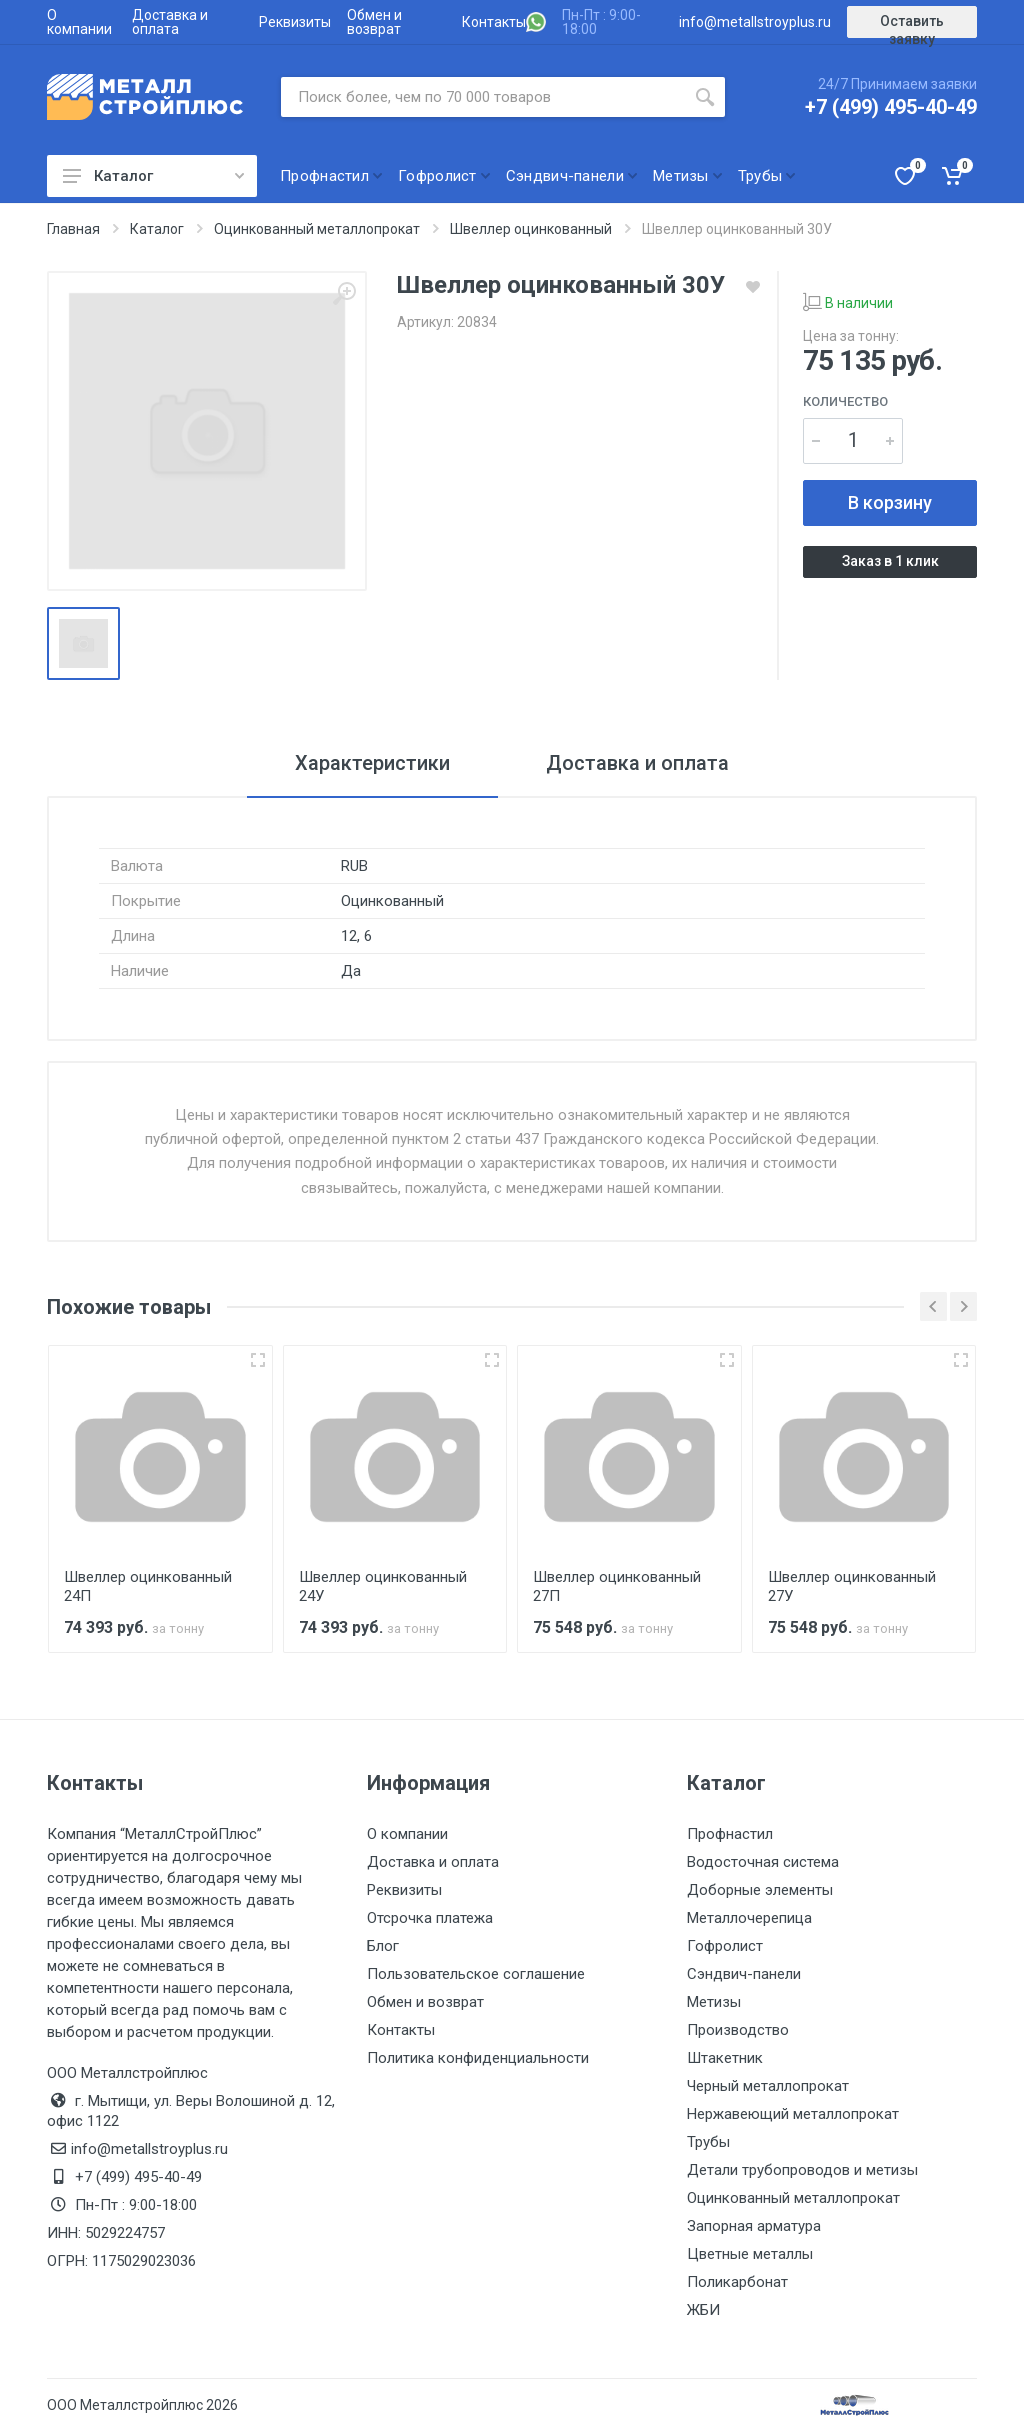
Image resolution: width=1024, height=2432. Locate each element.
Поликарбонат (737, 2282)
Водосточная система (763, 1862)
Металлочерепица (749, 1918)
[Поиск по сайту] (483, 97)
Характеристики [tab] (372, 763)
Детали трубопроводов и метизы (802, 2170)
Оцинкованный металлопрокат (793, 2198)
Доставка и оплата (170, 22)
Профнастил (730, 1834)
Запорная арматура (754, 2226)
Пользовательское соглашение (476, 1974)
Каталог (153, 176)
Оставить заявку (912, 25)
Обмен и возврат (374, 22)
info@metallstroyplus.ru (755, 22)
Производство (738, 2030)
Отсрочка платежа (430, 1918)
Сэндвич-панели (744, 1974)
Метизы (714, 2002)
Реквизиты (295, 22)
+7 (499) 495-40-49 (891, 107)
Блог (383, 1946)
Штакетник (725, 2058)
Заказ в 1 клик (890, 561)
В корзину (890, 502)
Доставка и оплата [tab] (637, 763)
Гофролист (725, 1946)
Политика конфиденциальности (478, 2058)
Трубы (708, 2142)
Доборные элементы (760, 1890)
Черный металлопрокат (768, 2086)
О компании (79, 22)
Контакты (494, 22)
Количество (845, 401)
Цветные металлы (750, 2254)
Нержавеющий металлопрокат (793, 2114)
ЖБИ (703, 2310)
